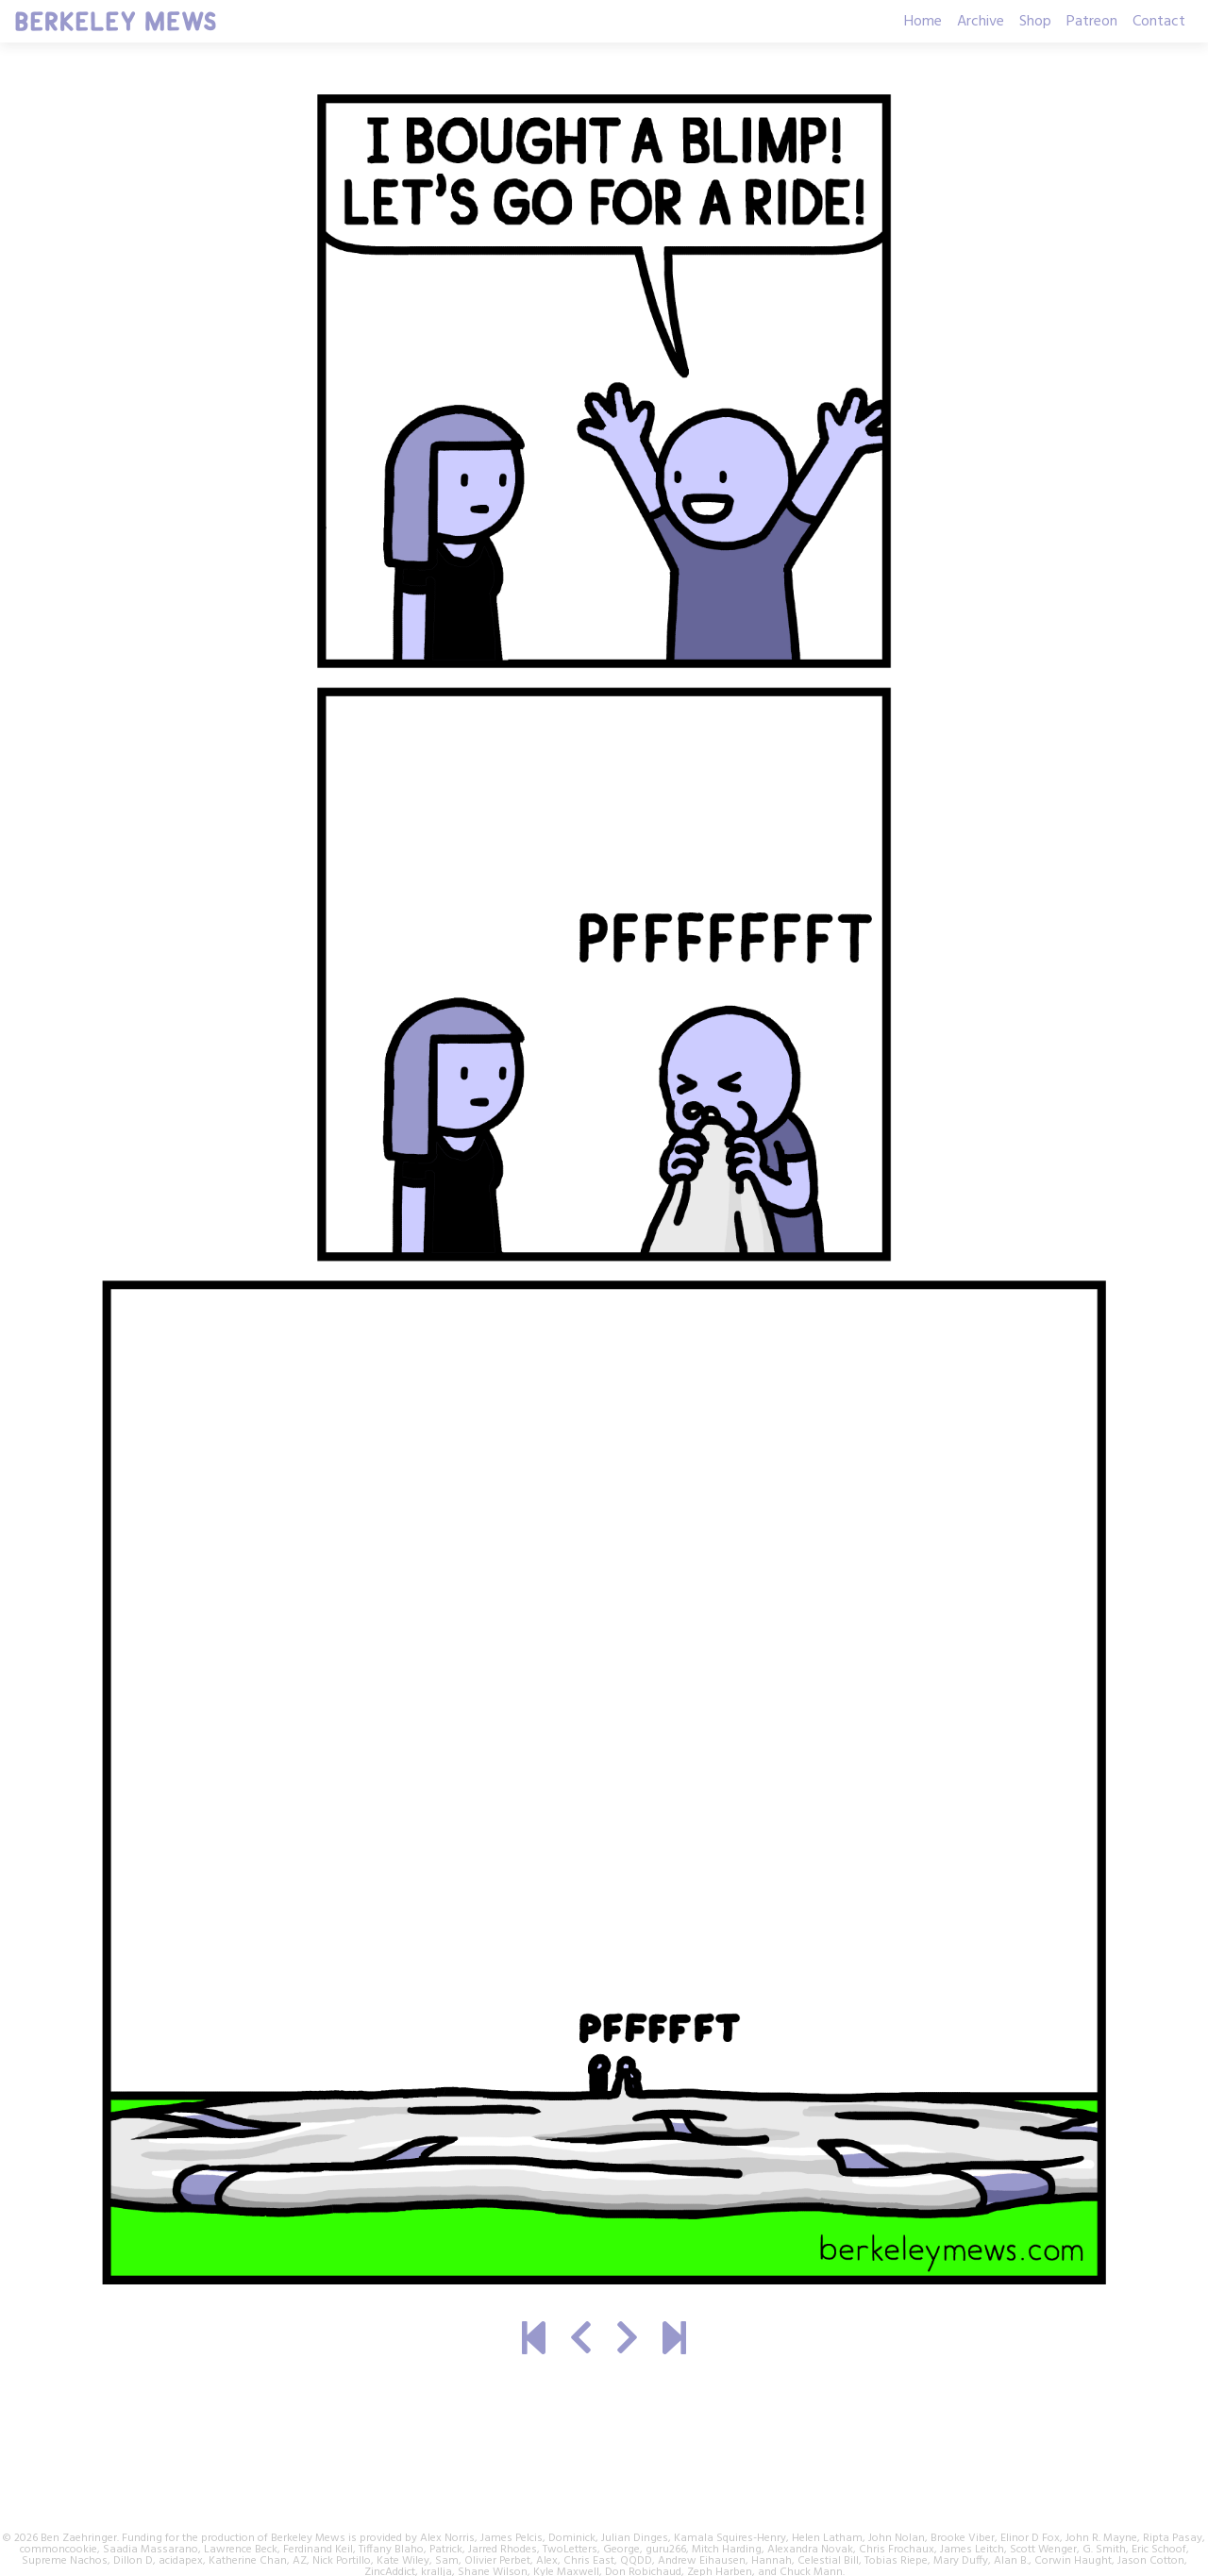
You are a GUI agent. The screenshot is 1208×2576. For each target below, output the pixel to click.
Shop (1035, 21)
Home (923, 21)
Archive (980, 21)
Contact (1158, 21)
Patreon (1091, 21)
